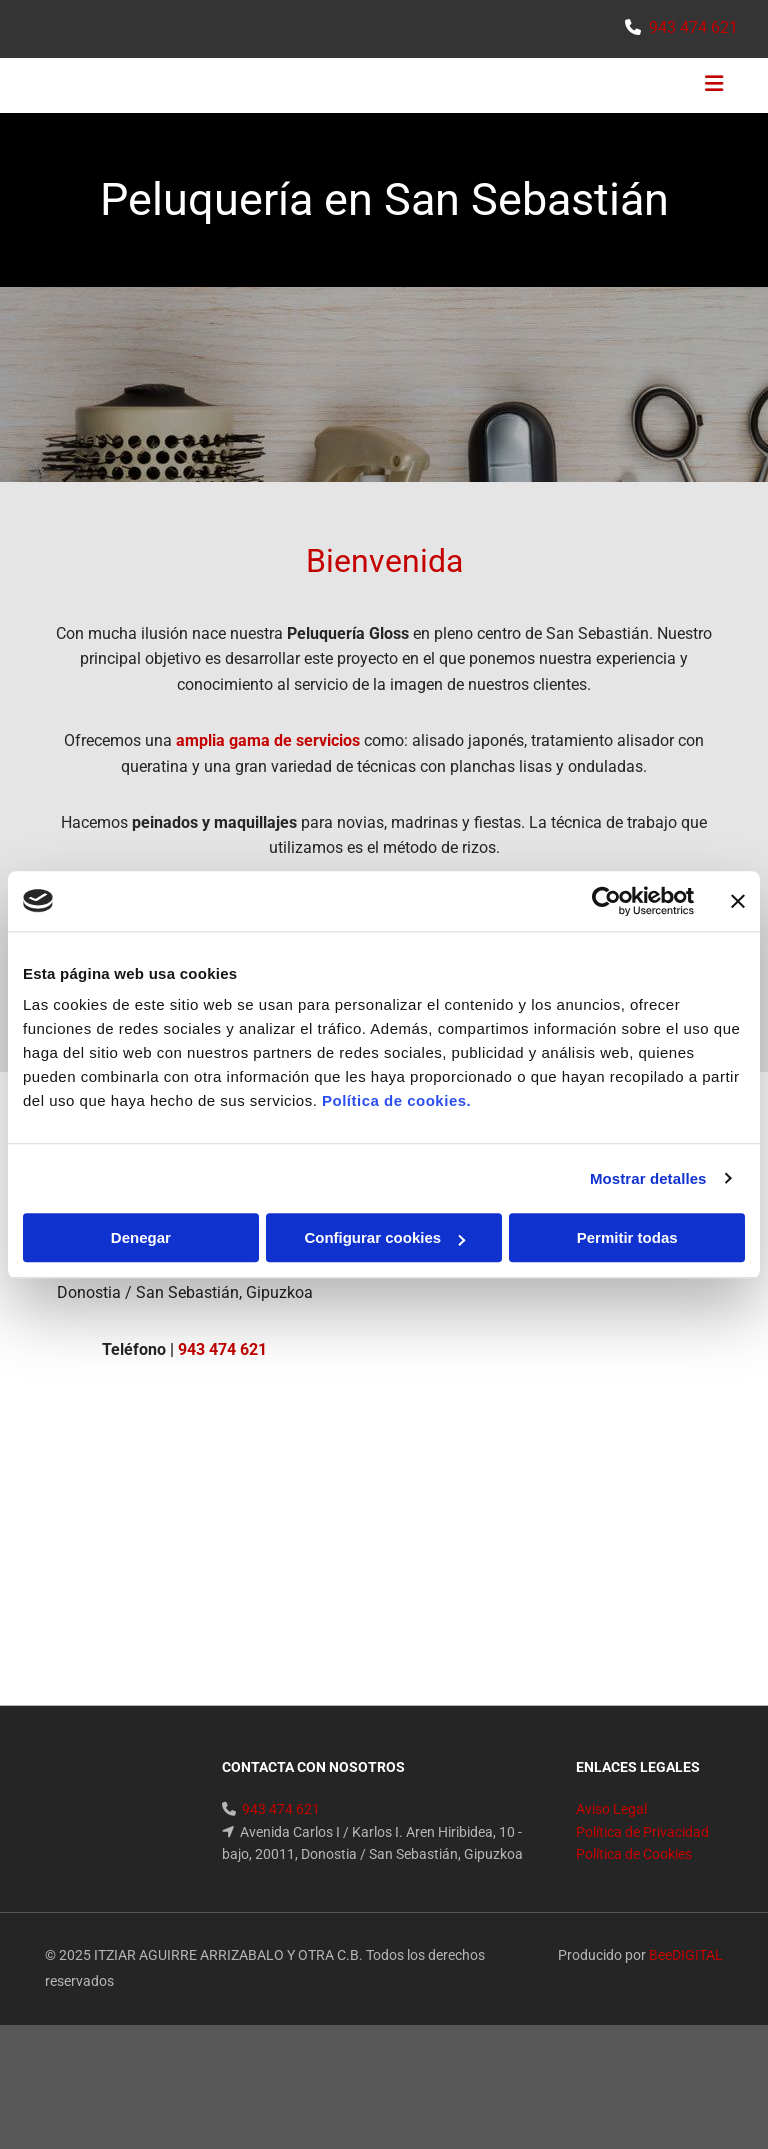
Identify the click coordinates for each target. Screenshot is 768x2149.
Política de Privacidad (642, 1832)
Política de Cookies (634, 1854)
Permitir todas (627, 1237)
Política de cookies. (396, 1100)
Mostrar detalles (648, 1178)
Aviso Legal (611, 1809)
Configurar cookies (384, 1237)
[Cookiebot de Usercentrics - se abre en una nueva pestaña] (606, 901)
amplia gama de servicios (268, 740)
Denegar (141, 1237)
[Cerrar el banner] (738, 901)
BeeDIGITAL (686, 1955)
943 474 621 (693, 27)
